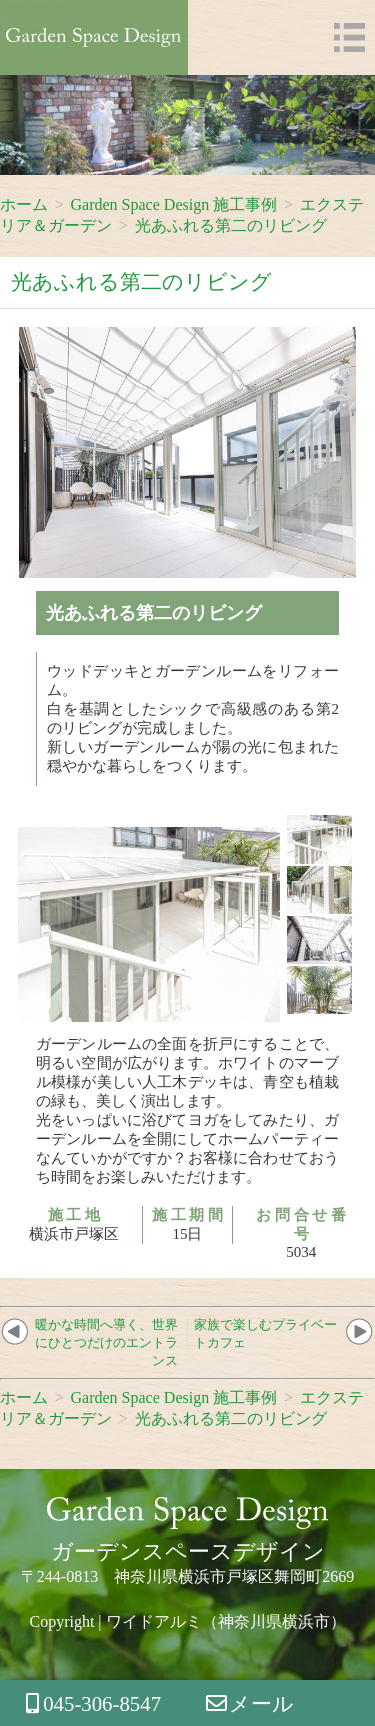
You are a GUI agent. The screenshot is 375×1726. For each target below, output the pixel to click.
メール (250, 1703)
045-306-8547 (93, 1703)
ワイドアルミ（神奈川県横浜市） (226, 1621)
